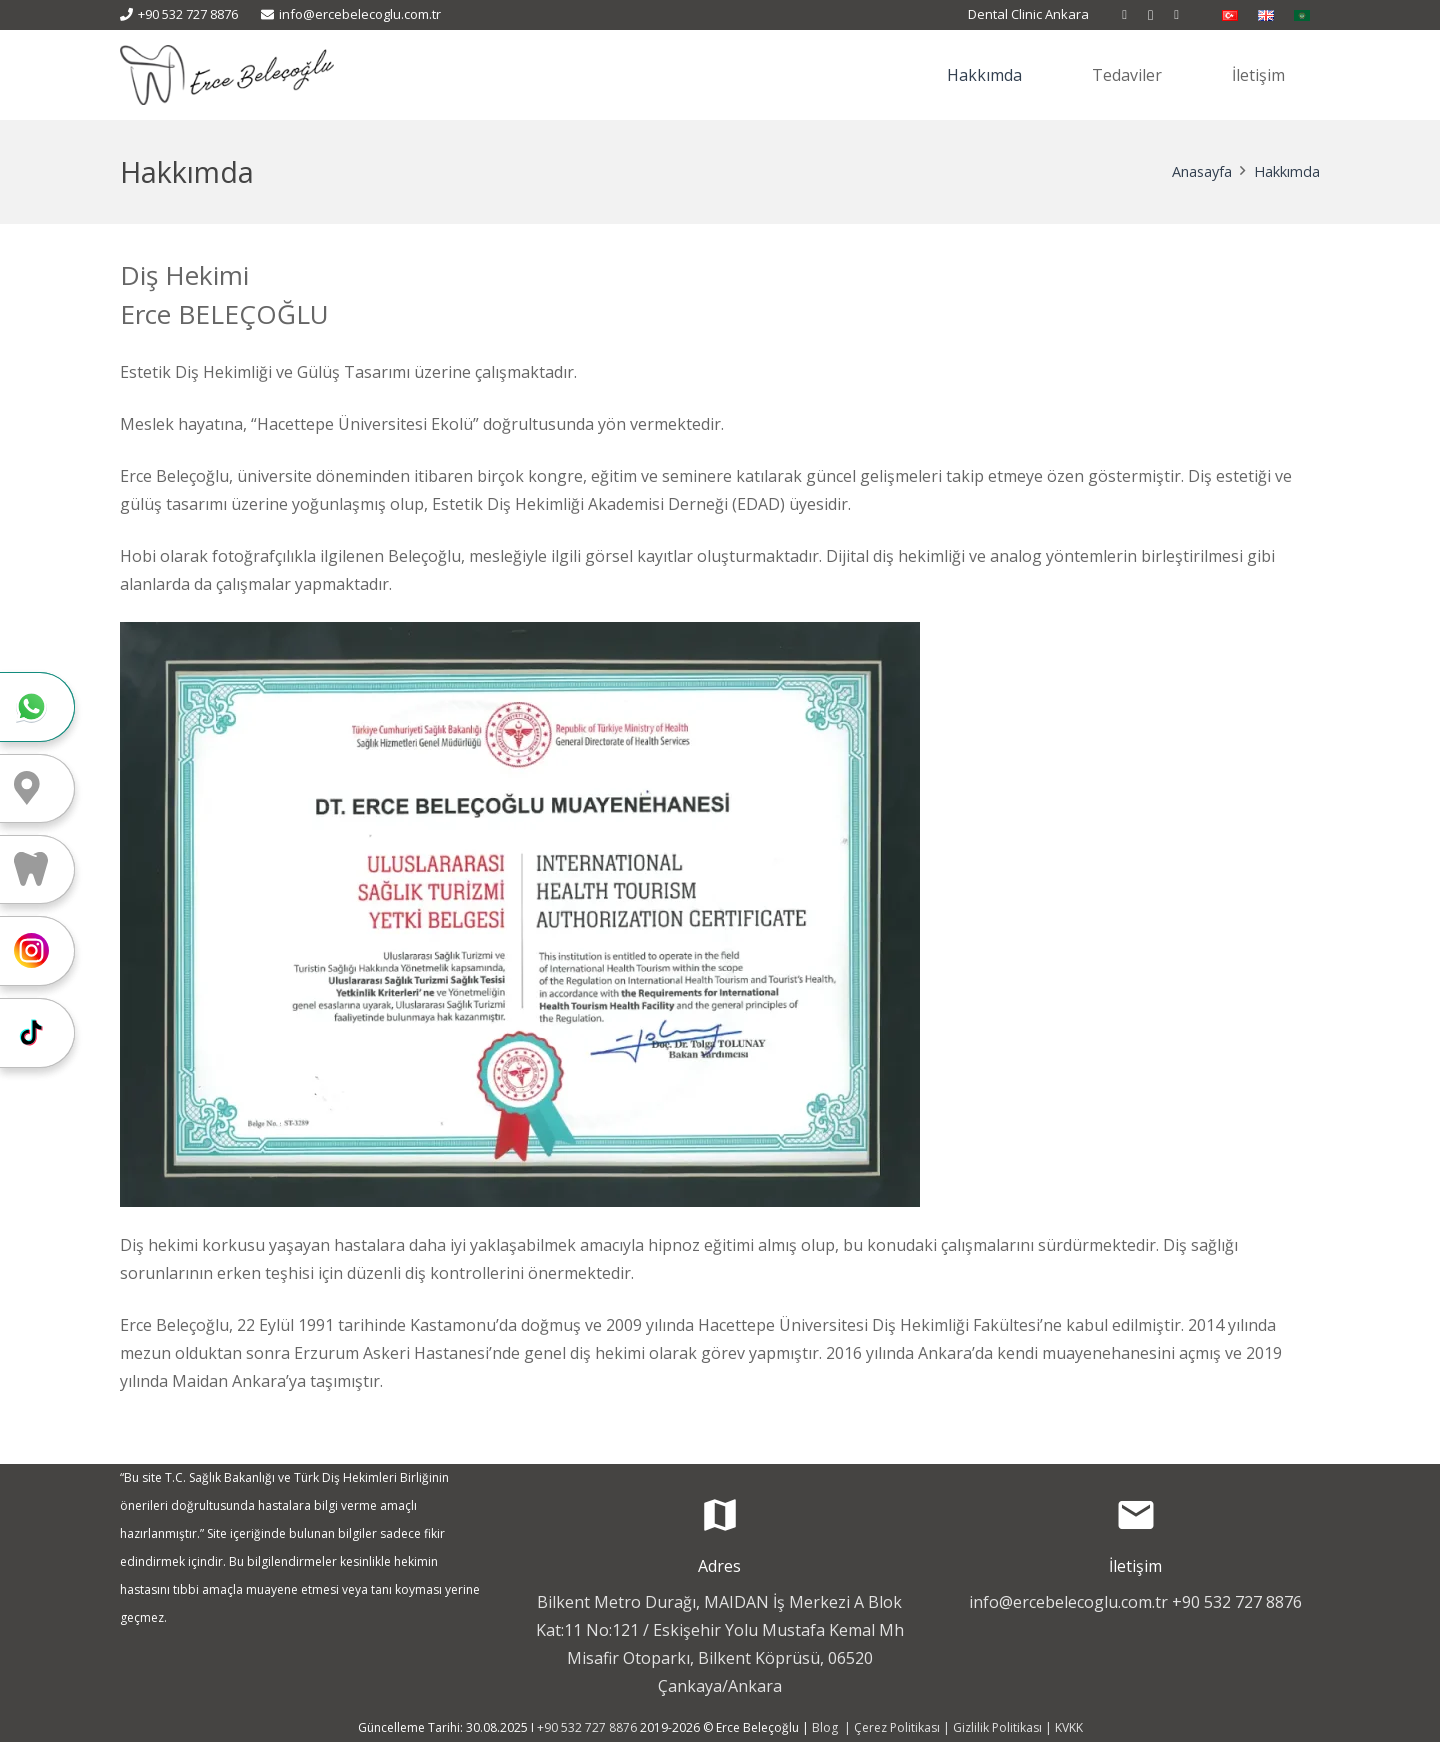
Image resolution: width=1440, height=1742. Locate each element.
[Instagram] (1151, 15)
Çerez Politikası (897, 1727)
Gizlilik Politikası (997, 1727)
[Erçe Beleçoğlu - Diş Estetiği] (227, 75)
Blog (826, 1727)
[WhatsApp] (1177, 15)
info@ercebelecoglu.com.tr (1068, 1602)
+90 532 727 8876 (1237, 1602)
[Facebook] (1125, 15)
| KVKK (1062, 1727)
